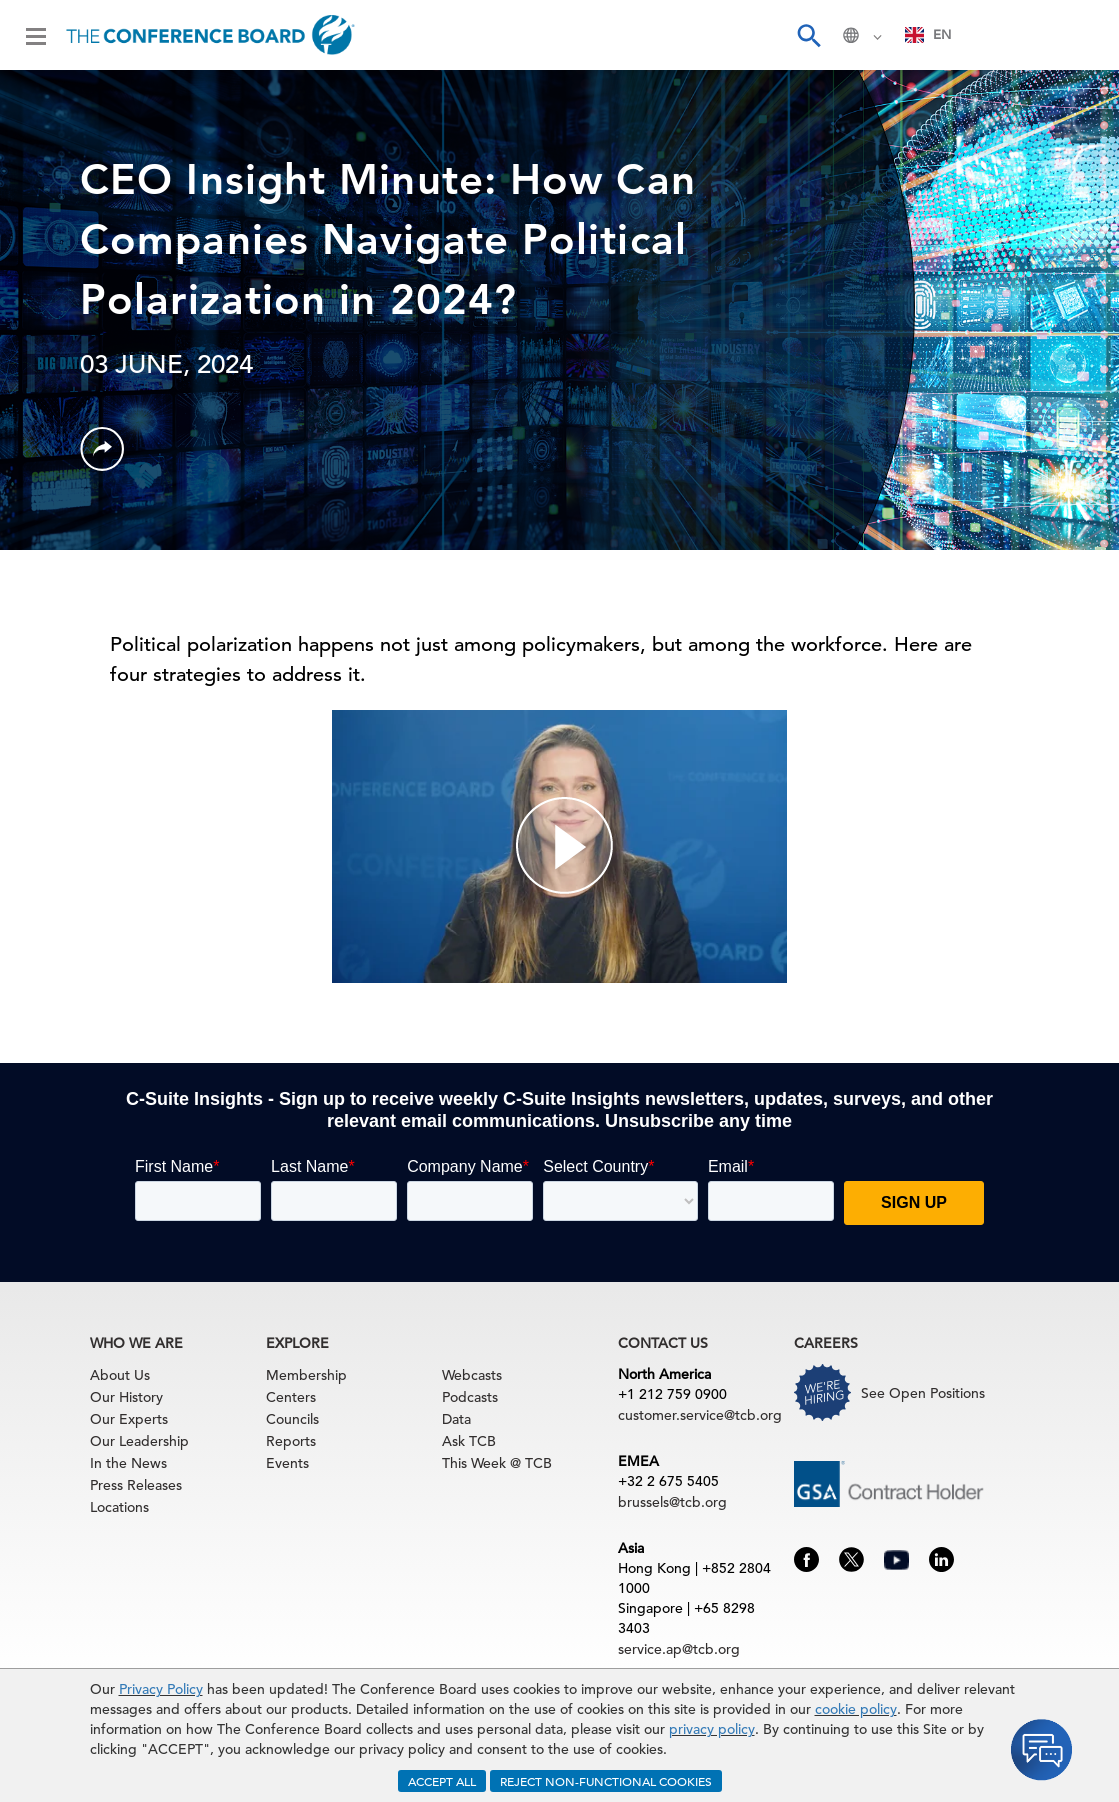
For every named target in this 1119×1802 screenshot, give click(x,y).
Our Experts (129, 1419)
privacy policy (712, 1729)
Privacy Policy (161, 1689)
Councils (292, 1419)
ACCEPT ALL (442, 1781)
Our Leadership (139, 1441)
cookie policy (856, 1709)
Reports (291, 1441)
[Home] (210, 35)
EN (928, 34)
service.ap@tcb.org (679, 1649)
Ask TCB (469, 1441)
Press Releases (136, 1485)
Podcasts (470, 1397)
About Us (120, 1375)
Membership (306, 1375)
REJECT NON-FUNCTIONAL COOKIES (606, 1781)
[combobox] (928, 35)
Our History (126, 1397)
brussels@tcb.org (672, 1502)
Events (287, 1463)
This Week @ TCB (497, 1463)
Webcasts (472, 1375)
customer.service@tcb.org (700, 1415)
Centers (291, 1397)
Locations (119, 1507)
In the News (128, 1463)
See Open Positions (923, 1393)
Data (456, 1419)
